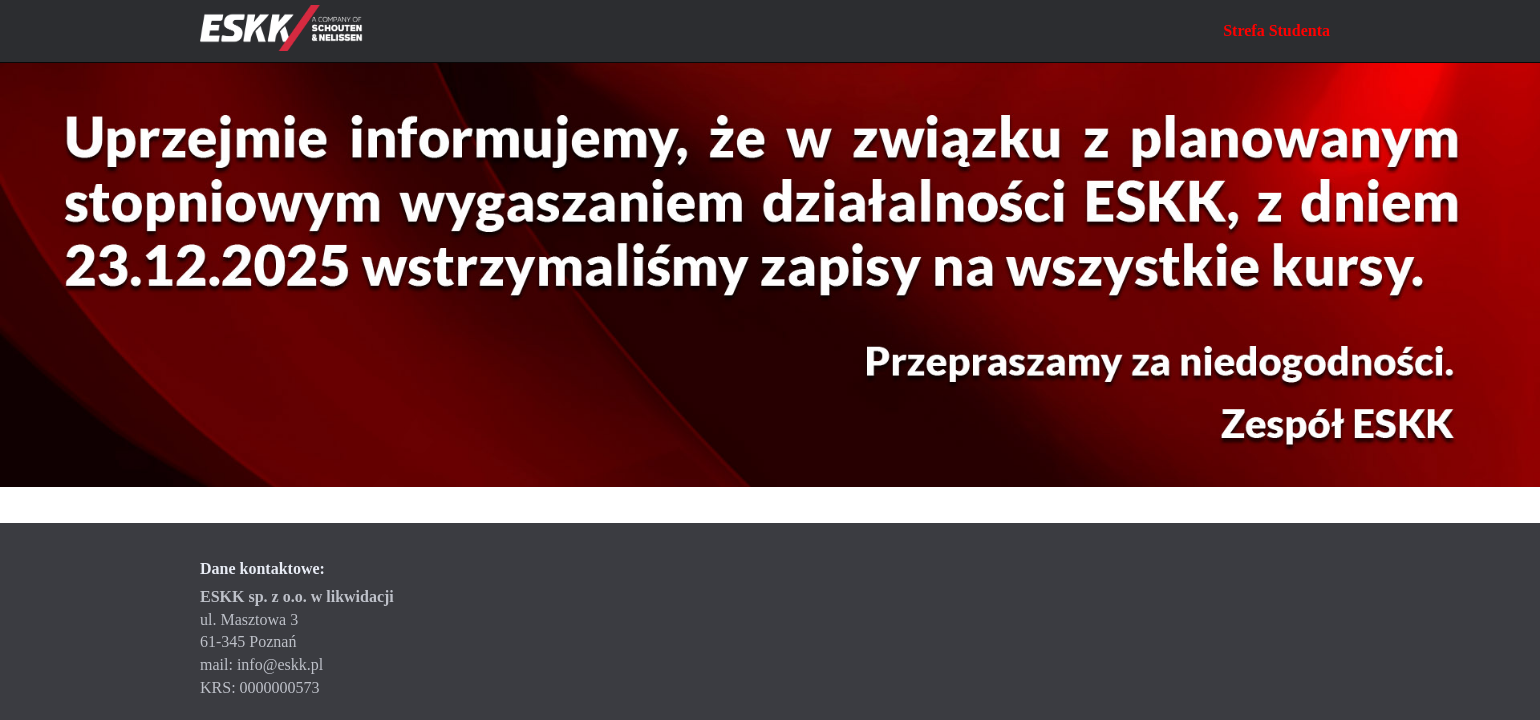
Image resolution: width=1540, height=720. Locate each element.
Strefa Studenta (1276, 30)
